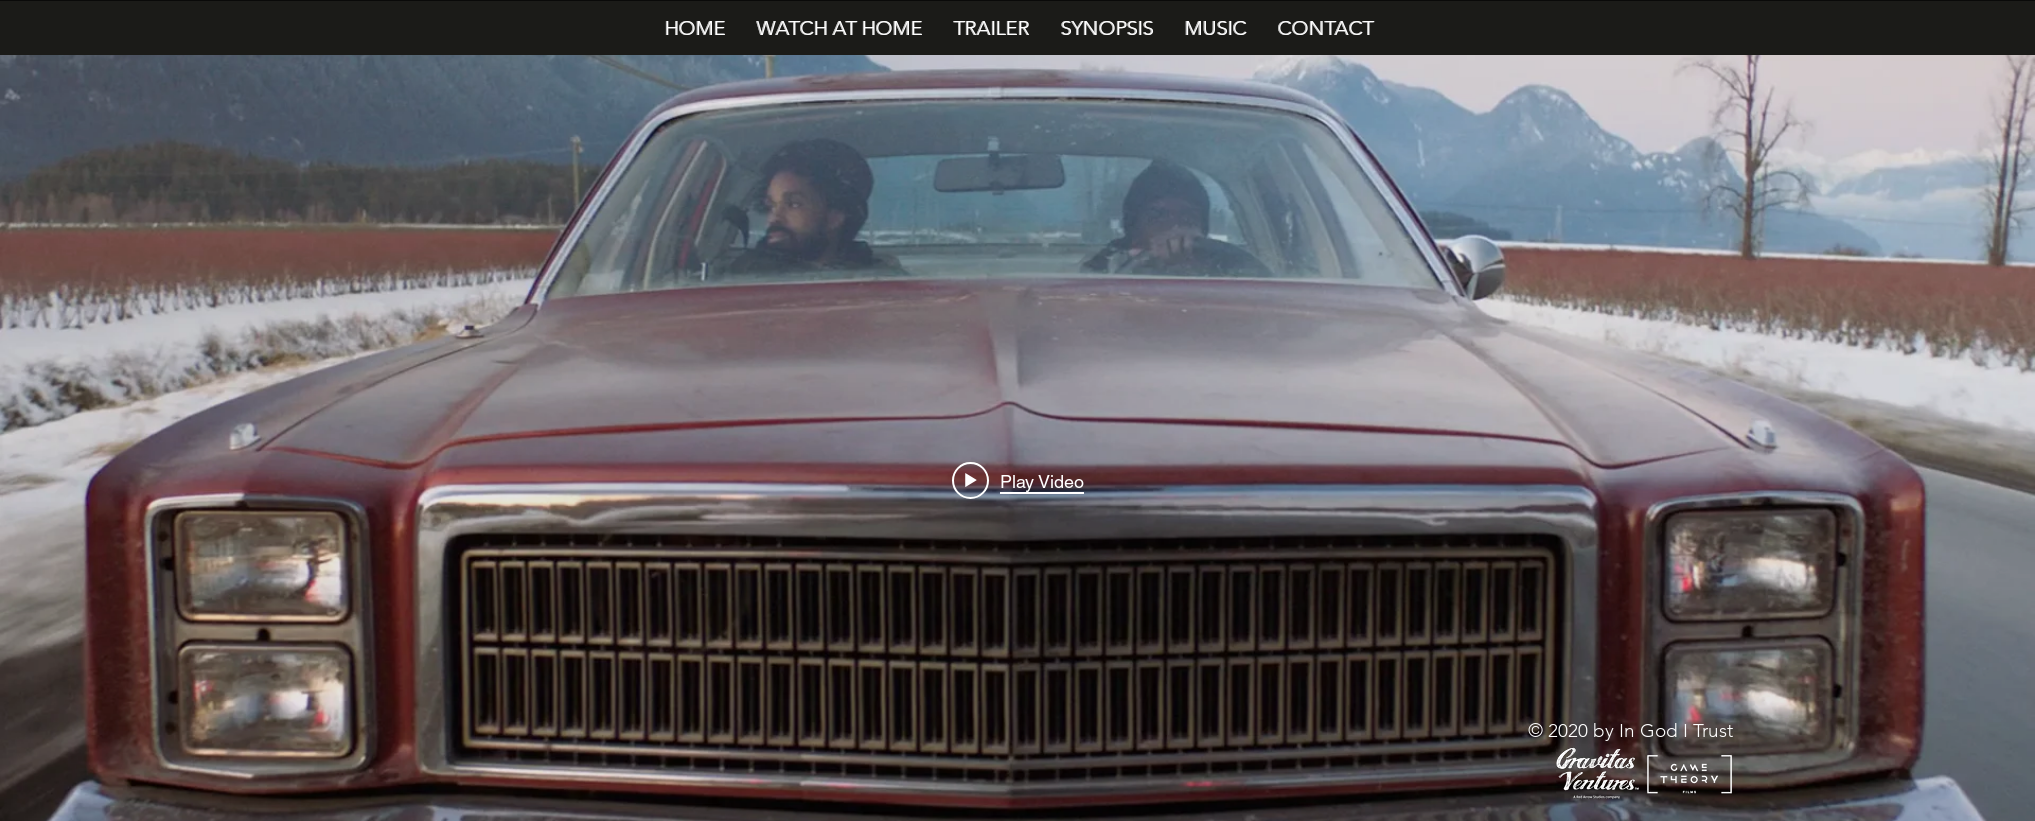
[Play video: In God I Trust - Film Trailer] (1018, 481)
